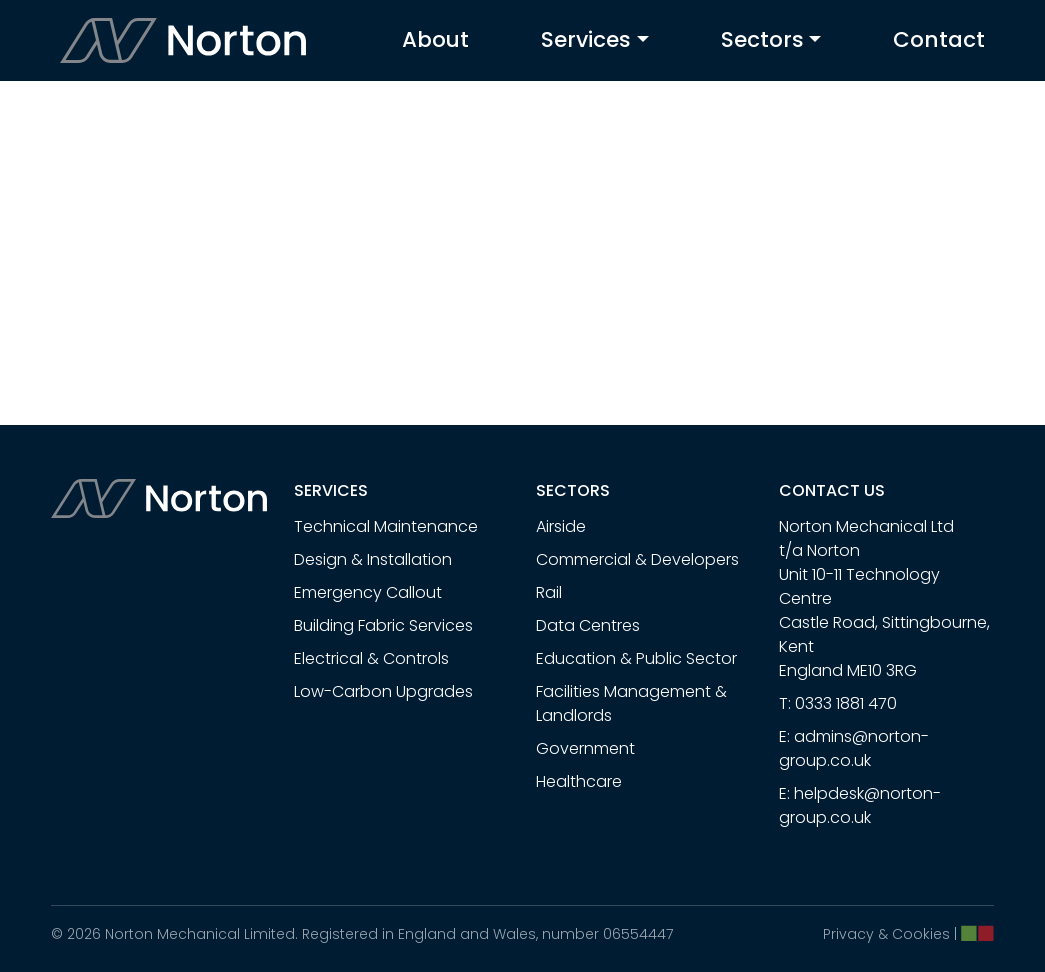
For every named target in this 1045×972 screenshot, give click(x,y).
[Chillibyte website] (977, 933)
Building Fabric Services (383, 625)
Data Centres (588, 625)
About (435, 39)
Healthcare (579, 781)
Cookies (921, 934)
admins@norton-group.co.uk (854, 748)
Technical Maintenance (386, 526)
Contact (939, 39)
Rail (549, 592)
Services (586, 39)
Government (585, 748)
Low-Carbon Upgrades (383, 691)
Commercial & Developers (637, 559)
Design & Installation (373, 559)
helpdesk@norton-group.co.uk (860, 805)
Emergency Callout (368, 592)
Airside (561, 526)
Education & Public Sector (636, 658)
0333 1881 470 (846, 703)
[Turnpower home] (184, 40)
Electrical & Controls (371, 658)
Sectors (762, 39)
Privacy (848, 934)
